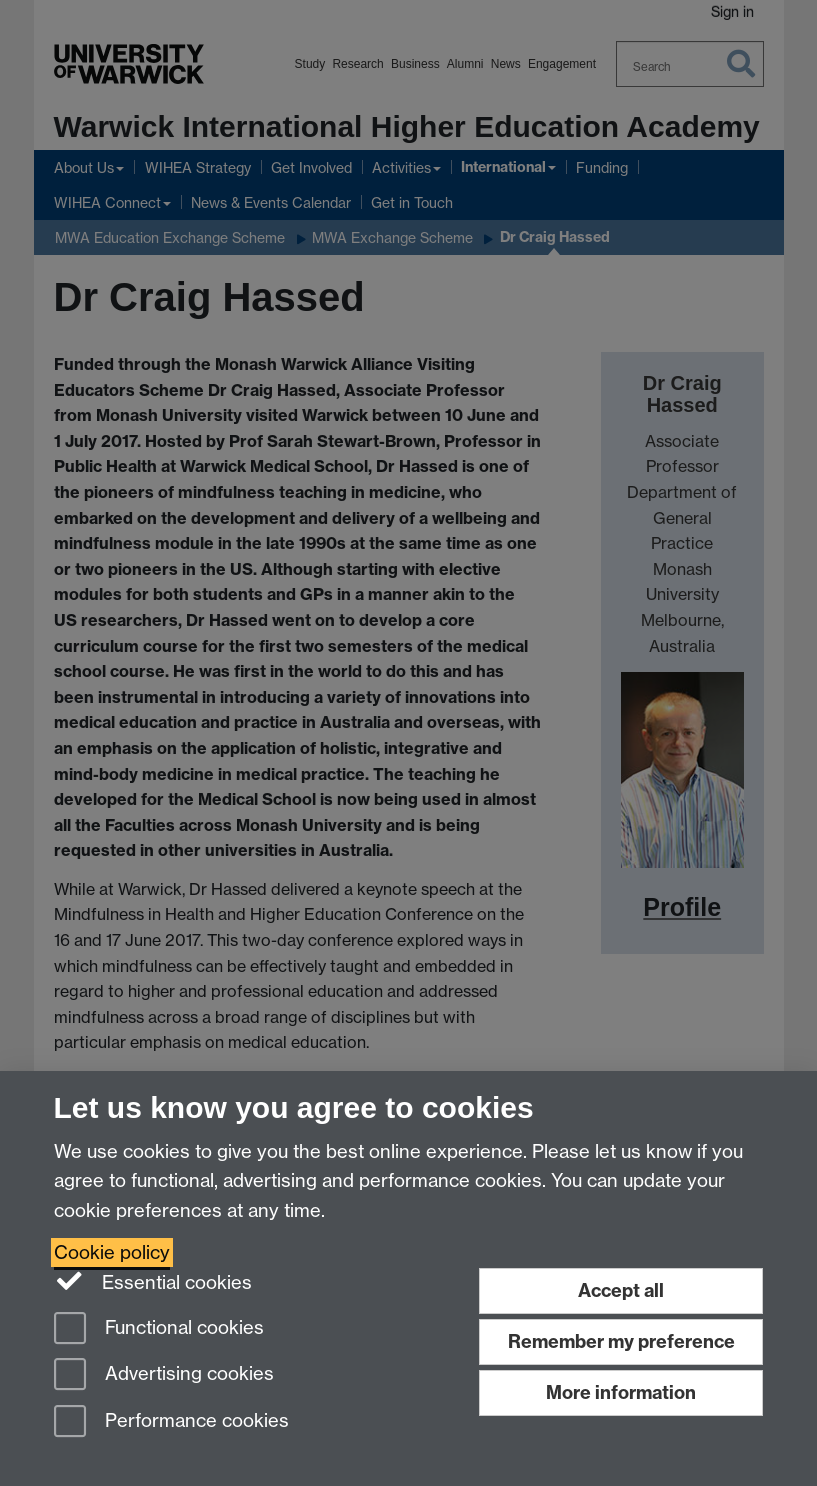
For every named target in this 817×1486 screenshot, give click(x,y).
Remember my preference (621, 1341)
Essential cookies (153, 1281)
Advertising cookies (164, 1375)
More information (621, 1392)
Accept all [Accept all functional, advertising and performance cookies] (621, 1290)
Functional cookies (159, 1329)
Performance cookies (171, 1422)
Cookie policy (112, 1252)
